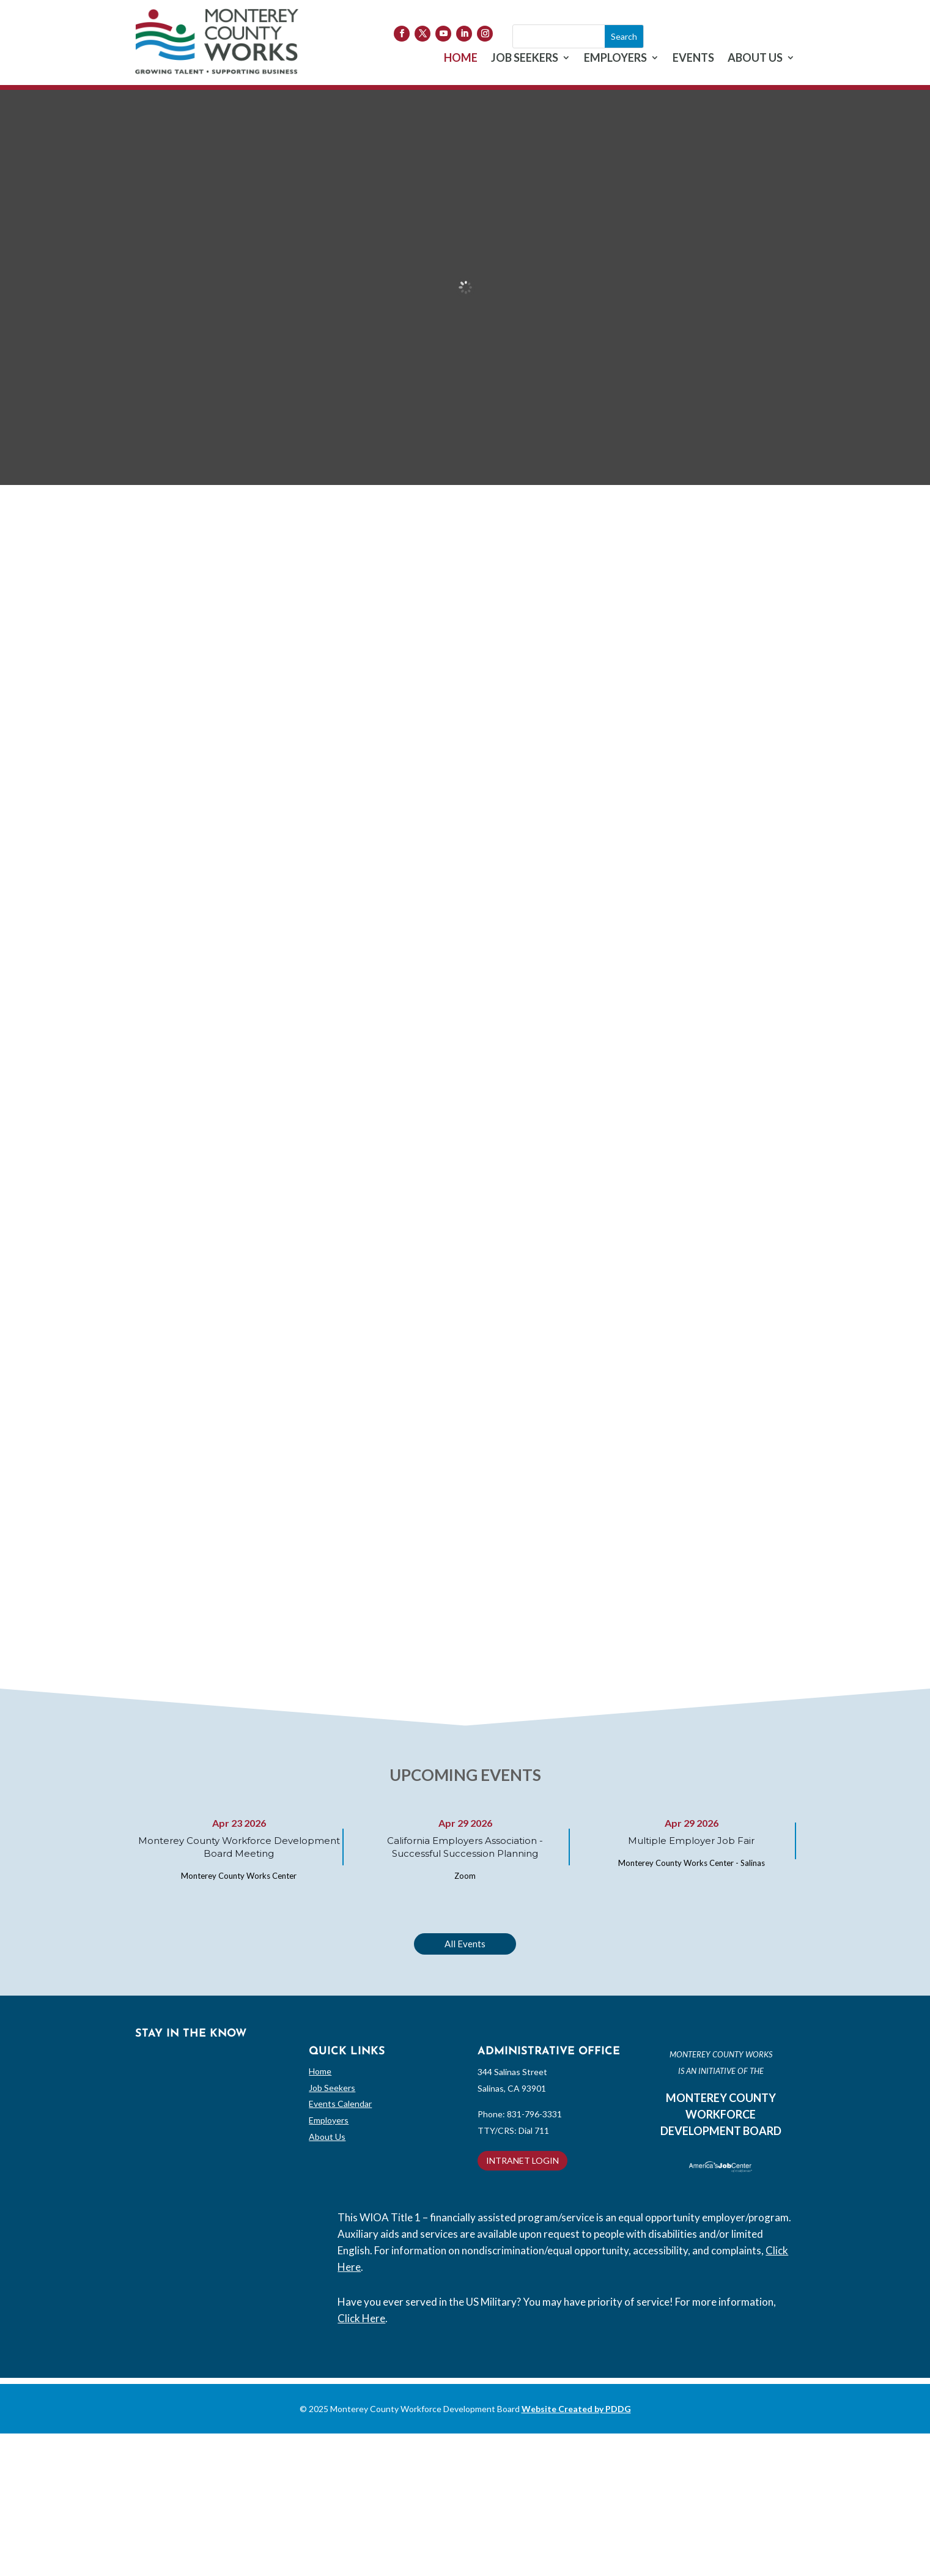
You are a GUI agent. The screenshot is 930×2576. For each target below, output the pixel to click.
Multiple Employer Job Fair (691, 1840)
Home (320, 2071)
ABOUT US (755, 58)
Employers (329, 2120)
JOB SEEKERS (524, 58)
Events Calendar (340, 2103)
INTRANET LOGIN (522, 2160)
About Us (327, 2136)
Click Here (361, 2318)
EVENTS (693, 58)
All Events (465, 1943)
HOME (461, 58)
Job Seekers (332, 2087)
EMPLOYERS (615, 58)
